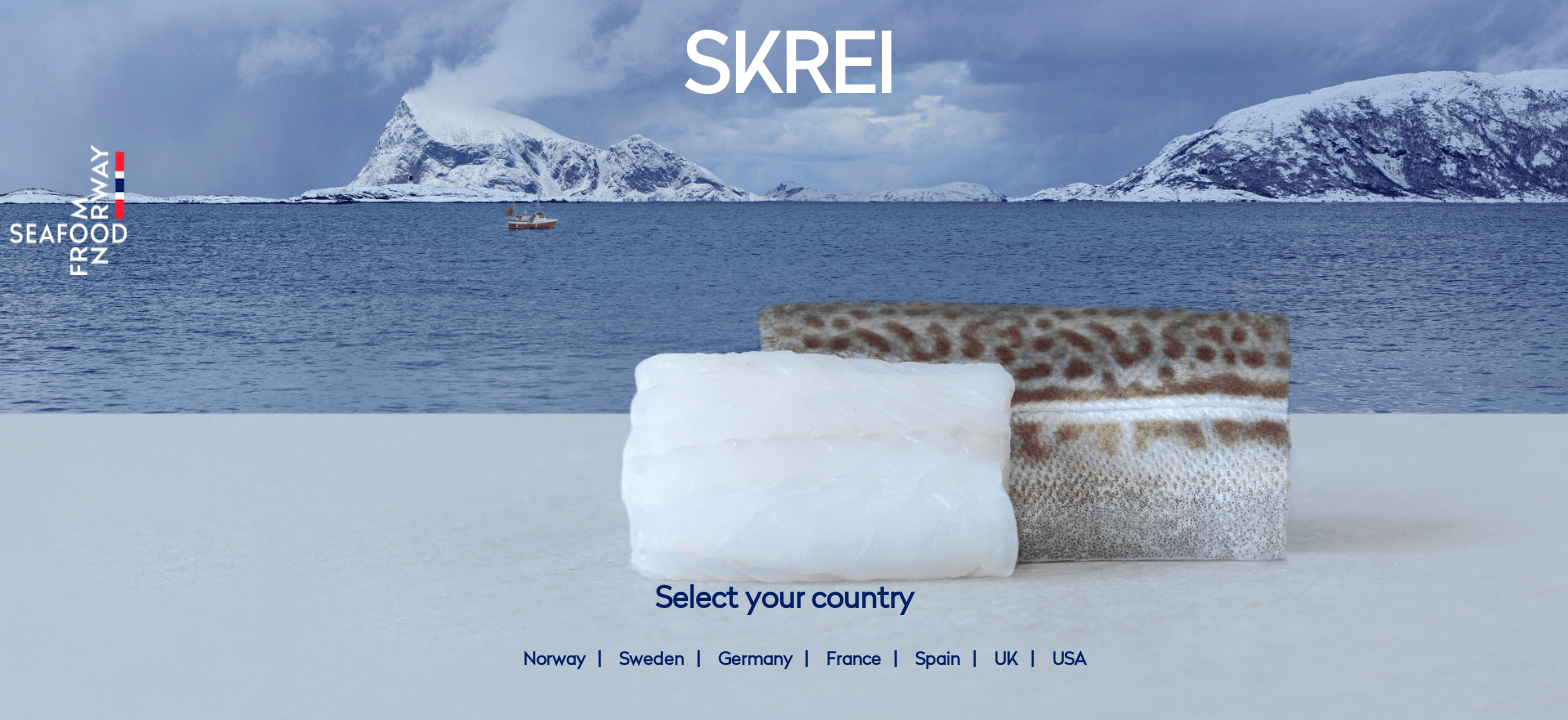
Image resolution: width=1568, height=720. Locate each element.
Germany (755, 660)
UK (1006, 660)
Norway (554, 660)
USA (1069, 660)
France (853, 660)
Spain (937, 660)
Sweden (651, 660)
